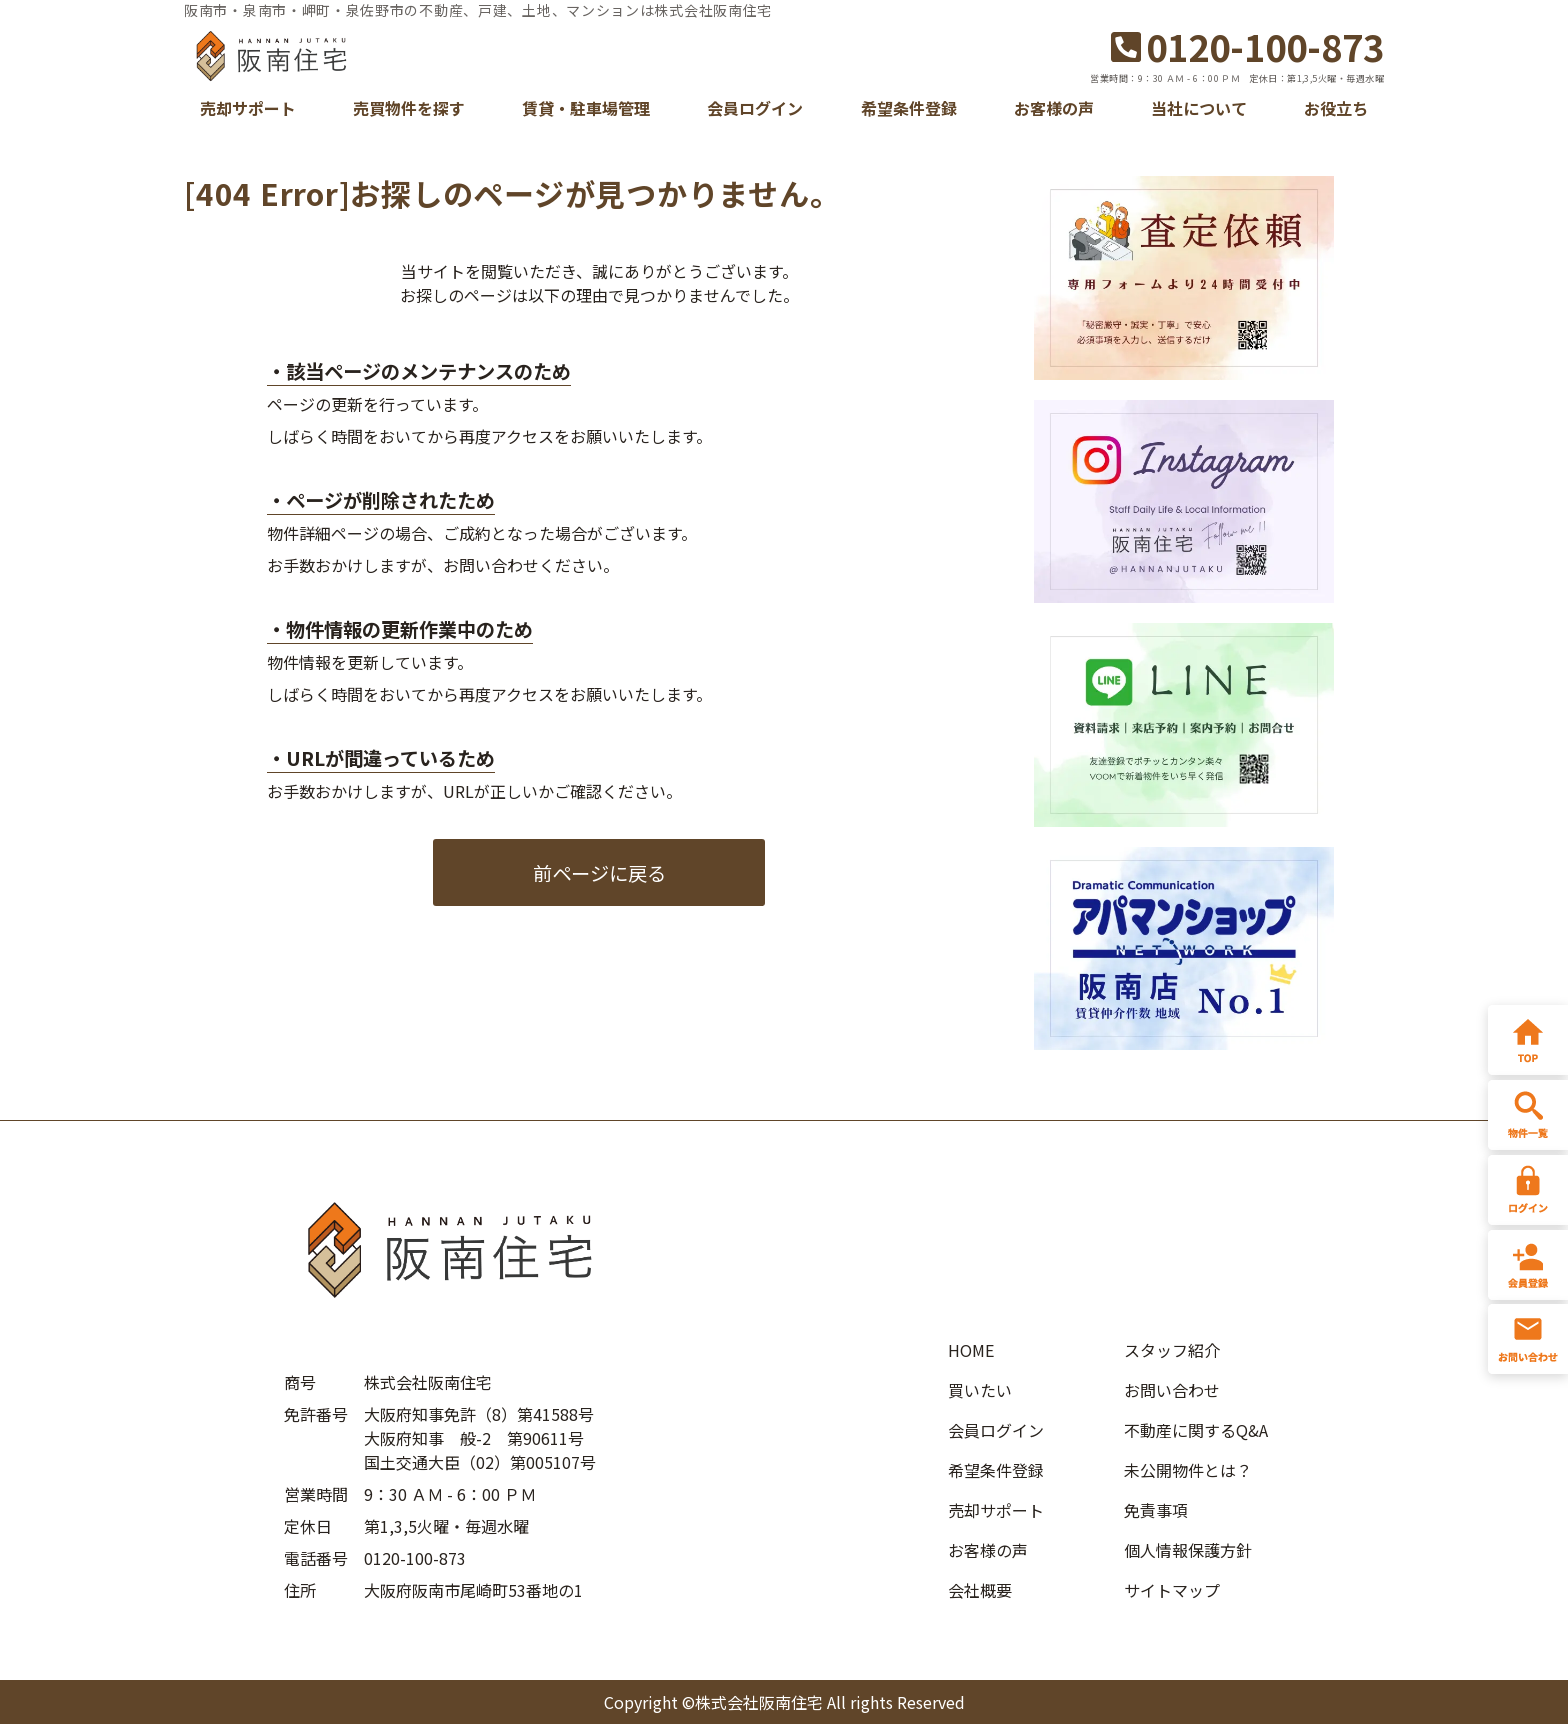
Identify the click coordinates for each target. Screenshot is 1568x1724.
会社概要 (980, 1590)
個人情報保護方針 (1188, 1550)
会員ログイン (755, 108)
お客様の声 (1054, 108)
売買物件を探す (409, 108)
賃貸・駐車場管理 (586, 108)
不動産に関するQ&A (1196, 1430)
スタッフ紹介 (1172, 1350)
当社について (1199, 108)
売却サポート (248, 108)
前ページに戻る (599, 873)
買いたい (980, 1390)
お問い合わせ (1172, 1390)
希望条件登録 (909, 108)
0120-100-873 (1247, 46)
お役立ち (1336, 108)
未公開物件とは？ (1188, 1470)
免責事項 (1156, 1510)
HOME (971, 1350)
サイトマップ (1172, 1590)
